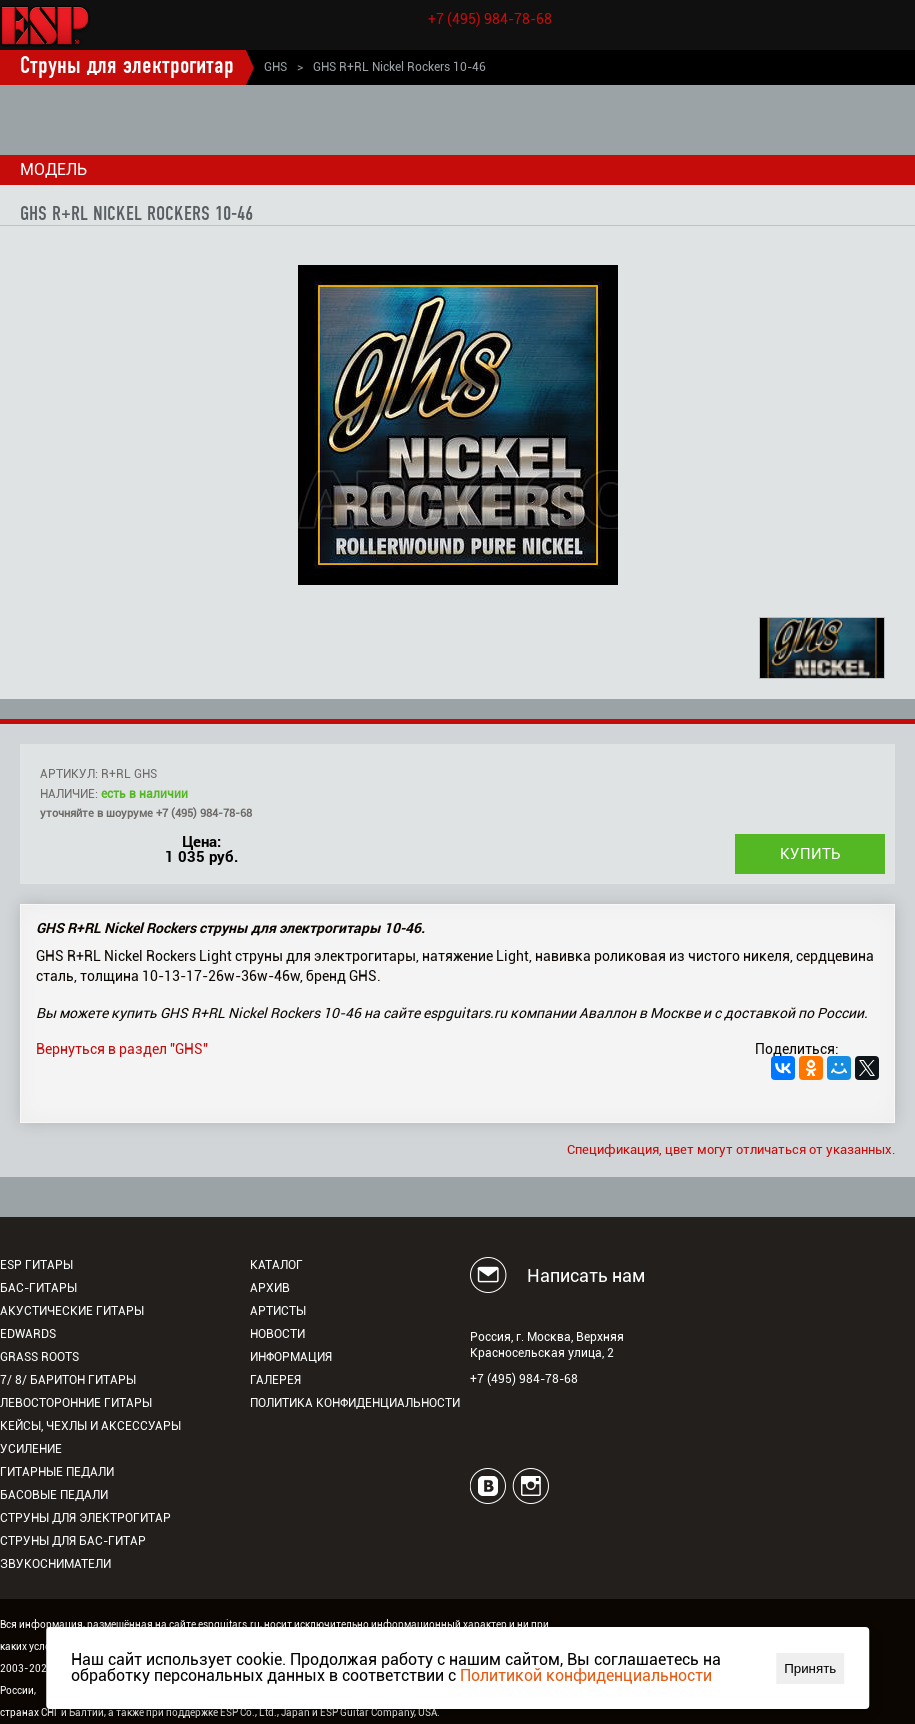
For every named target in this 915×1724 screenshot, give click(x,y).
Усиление (31, 1449)
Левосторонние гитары (76, 1403)
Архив (270, 1288)
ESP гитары (36, 1265)
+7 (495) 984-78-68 (490, 19)
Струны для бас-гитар (73, 1541)
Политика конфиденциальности (355, 1403)
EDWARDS (28, 1334)
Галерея (275, 1380)
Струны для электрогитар (127, 67)
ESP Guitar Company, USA (378, 1712)
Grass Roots (39, 1357)
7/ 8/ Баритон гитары (68, 1380)
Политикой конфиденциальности (586, 1675)
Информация (291, 1357)
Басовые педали (54, 1495)
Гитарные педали (57, 1472)
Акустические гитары (72, 1311)
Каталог (276, 1265)
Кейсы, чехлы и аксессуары (90, 1426)
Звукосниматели (55, 1564)
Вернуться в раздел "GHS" (122, 1049)
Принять (810, 1668)
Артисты (278, 1311)
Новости (277, 1334)
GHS (275, 67)
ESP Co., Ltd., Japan (265, 1712)
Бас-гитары (38, 1288)
